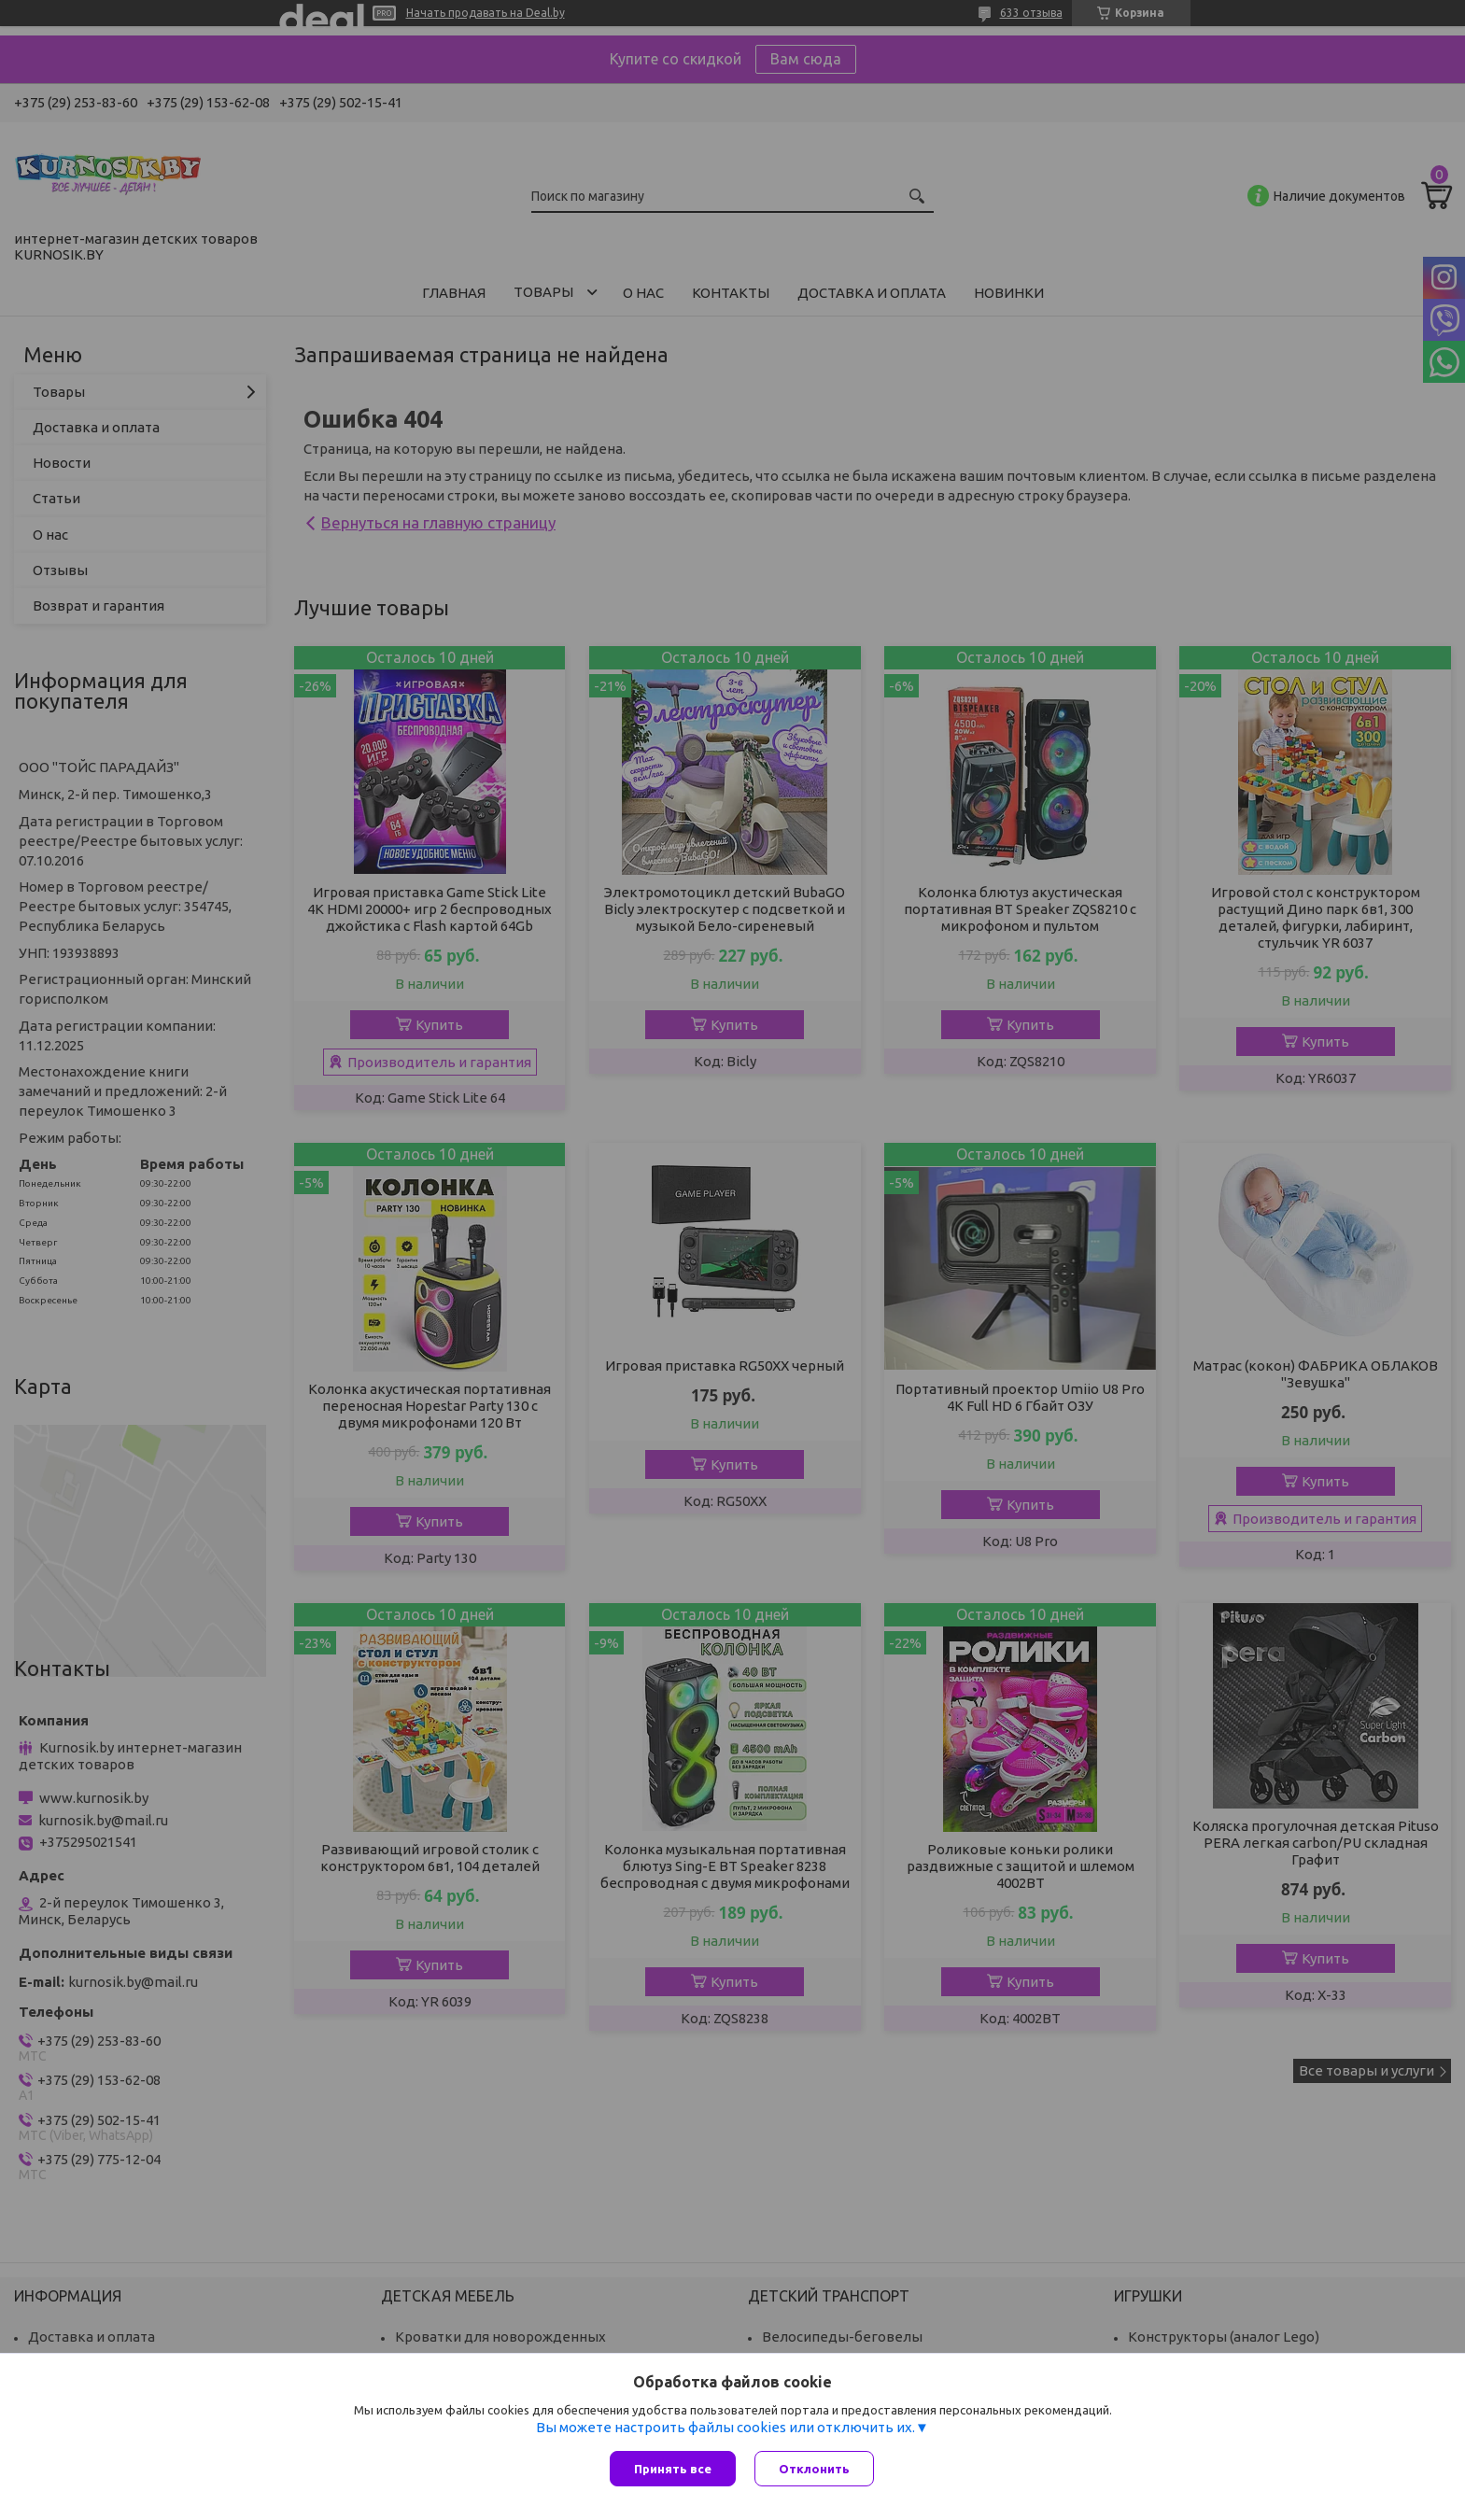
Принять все (672, 2468)
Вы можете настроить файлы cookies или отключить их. (725, 2427)
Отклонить (814, 2468)
